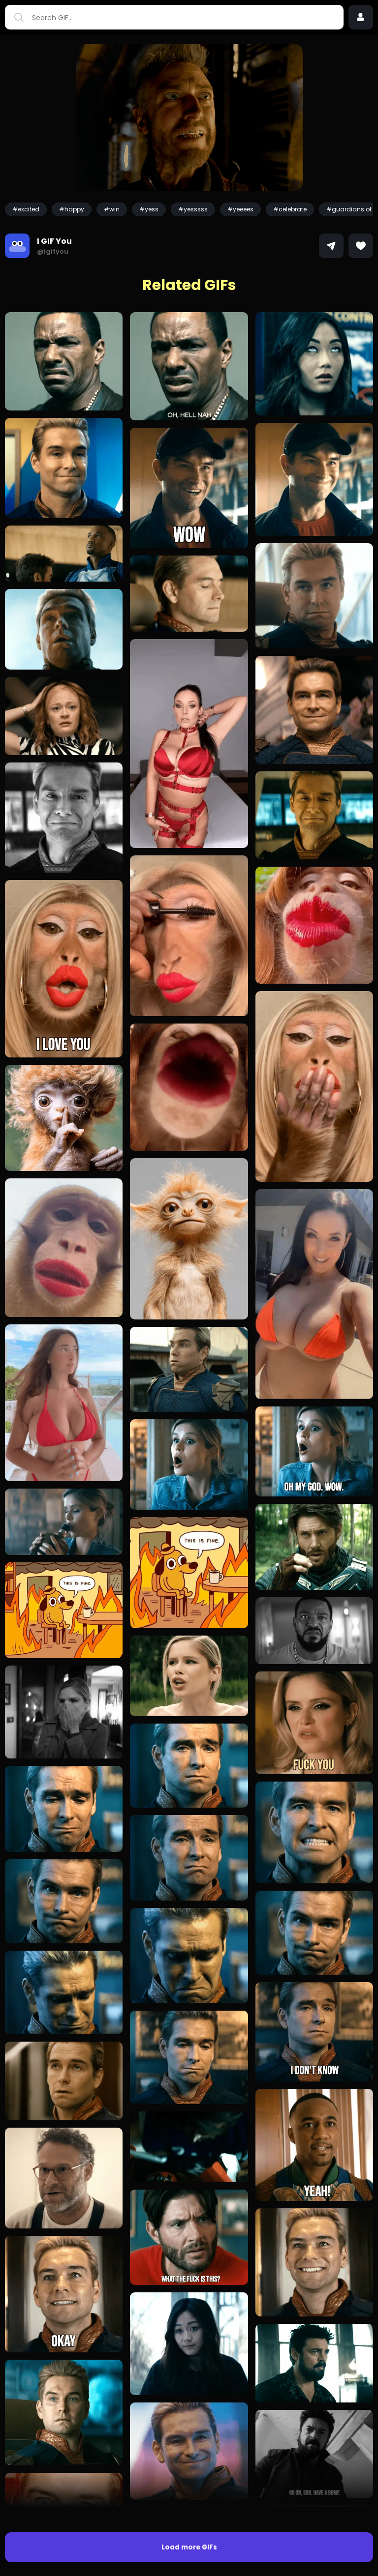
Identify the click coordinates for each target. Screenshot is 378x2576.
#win (112, 209)
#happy (71, 209)
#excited (25, 209)
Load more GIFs (189, 2547)
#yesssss (193, 209)
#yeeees (240, 209)
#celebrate (290, 209)
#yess (148, 209)
